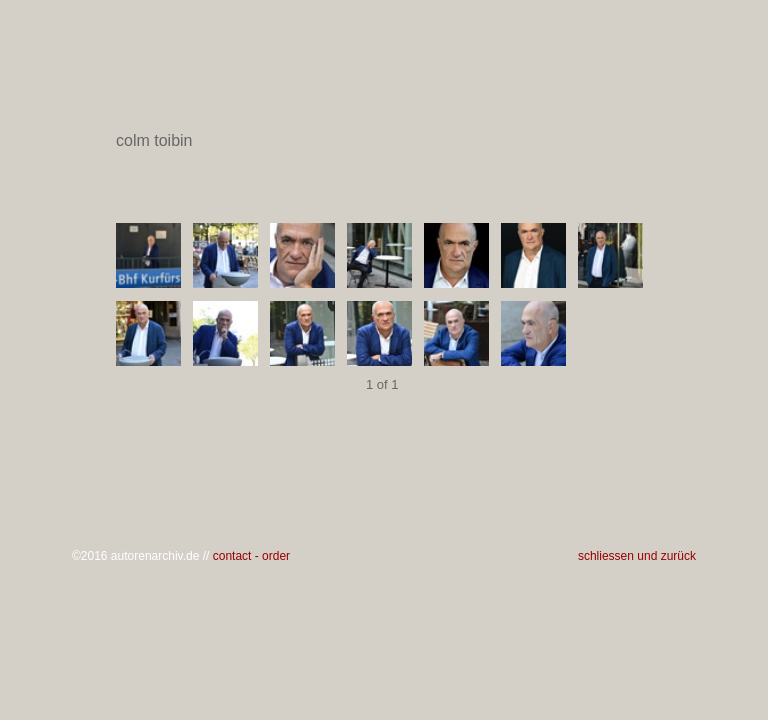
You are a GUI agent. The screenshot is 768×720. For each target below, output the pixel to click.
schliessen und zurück (637, 556)
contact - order (251, 556)
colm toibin (382, 141)
